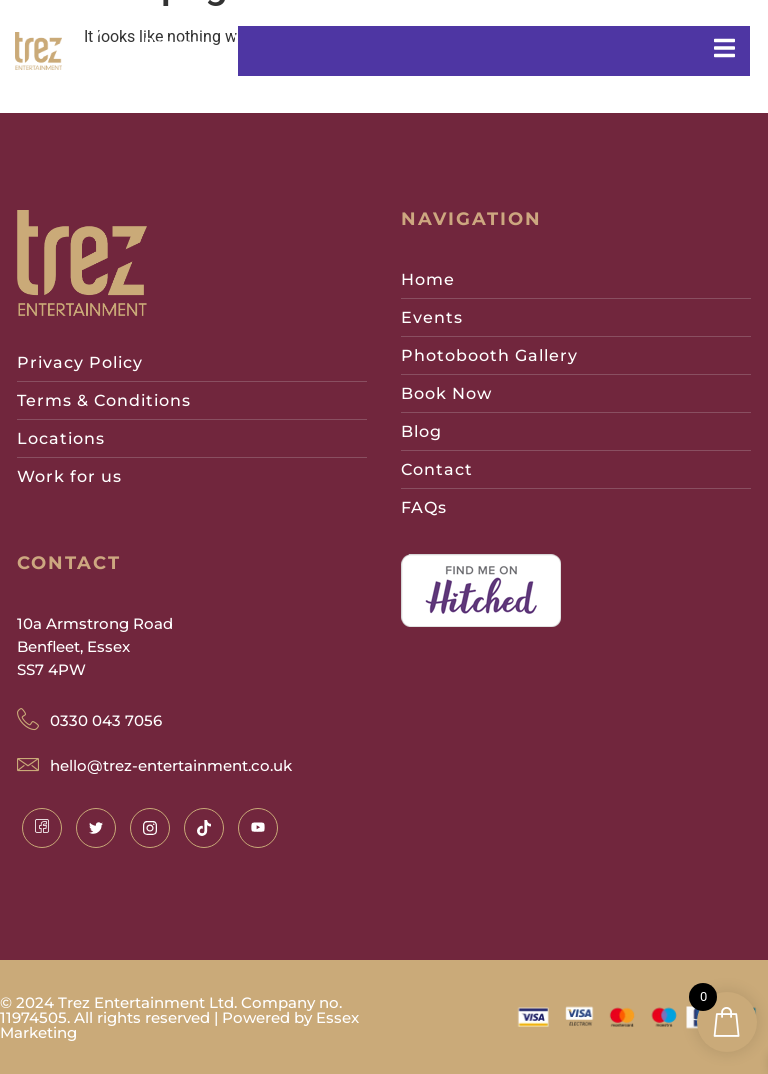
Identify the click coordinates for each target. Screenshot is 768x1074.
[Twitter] (96, 828)
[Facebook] (42, 828)
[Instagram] (150, 828)
